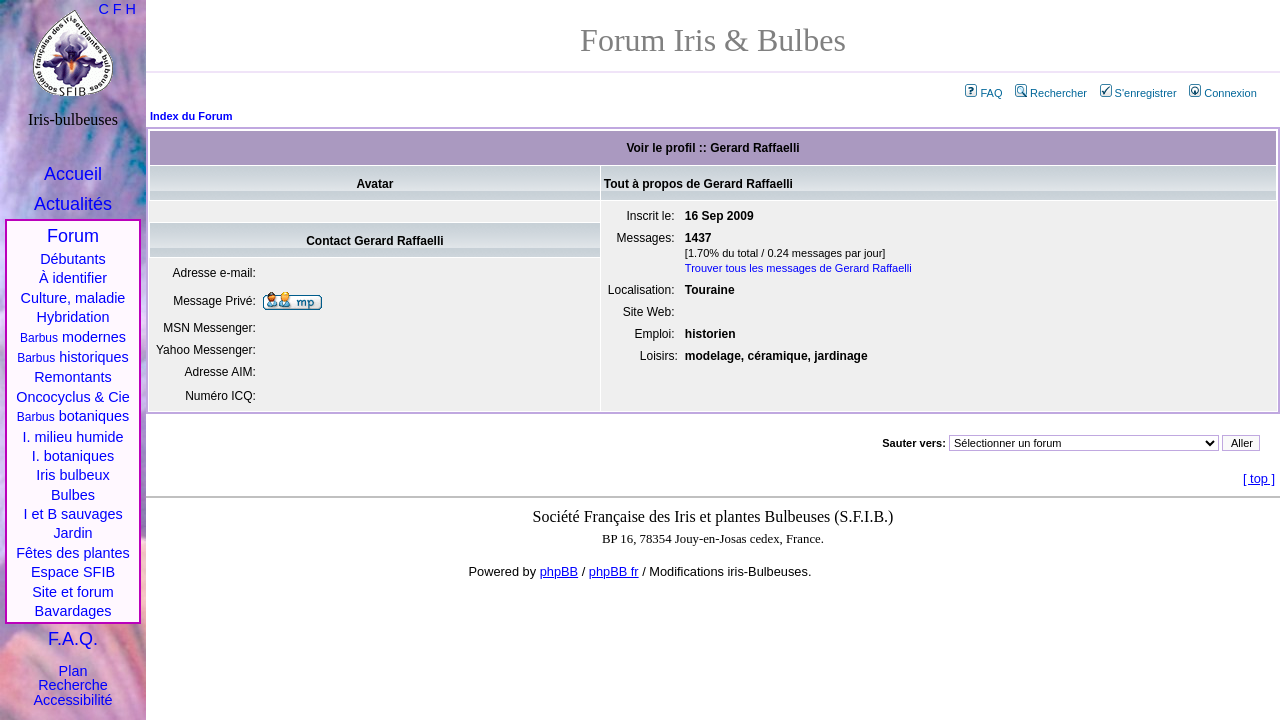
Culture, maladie (73, 298)
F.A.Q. (73, 639)
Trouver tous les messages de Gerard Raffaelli (798, 268)
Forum (73, 236)
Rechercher (1051, 93)
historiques (73, 357)
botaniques (73, 416)
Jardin (72, 533)
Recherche (73, 685)
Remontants (73, 377)
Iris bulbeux (73, 475)
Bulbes (73, 495)
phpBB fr (614, 571)
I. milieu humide (73, 437)
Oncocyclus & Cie (73, 397)
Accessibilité (72, 700)
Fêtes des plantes (73, 553)
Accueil (73, 174)
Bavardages (73, 611)
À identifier (73, 278)
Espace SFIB (73, 572)
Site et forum (73, 592)
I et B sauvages (72, 514)
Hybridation (73, 317)
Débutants (73, 259)
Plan (73, 671)
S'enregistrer (1138, 93)
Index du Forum (191, 116)
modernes (73, 337)
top (1259, 478)
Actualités (73, 204)
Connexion (1223, 93)
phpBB (559, 571)
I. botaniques (73, 456)
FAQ (983, 93)
